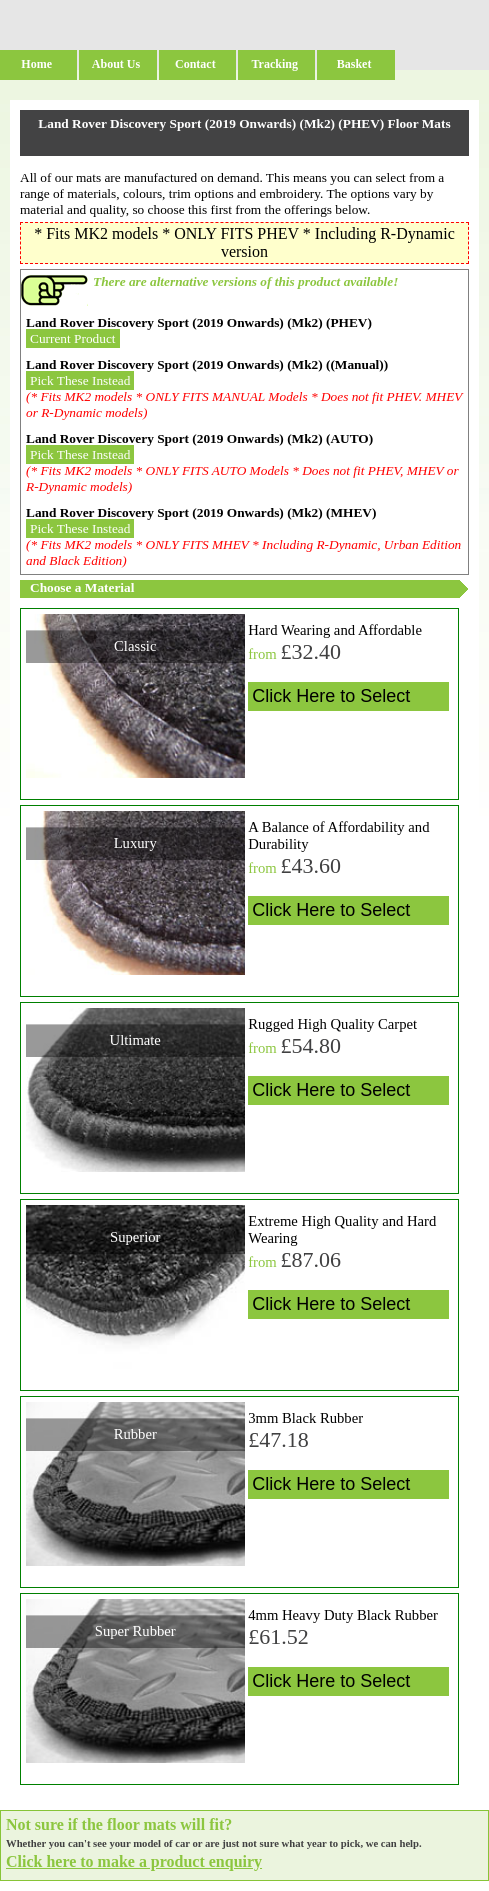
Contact (195, 64)
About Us (116, 64)
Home (36, 64)
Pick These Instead (80, 380)
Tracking (274, 64)
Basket (354, 64)
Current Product (73, 338)
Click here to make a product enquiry (134, 1861)
